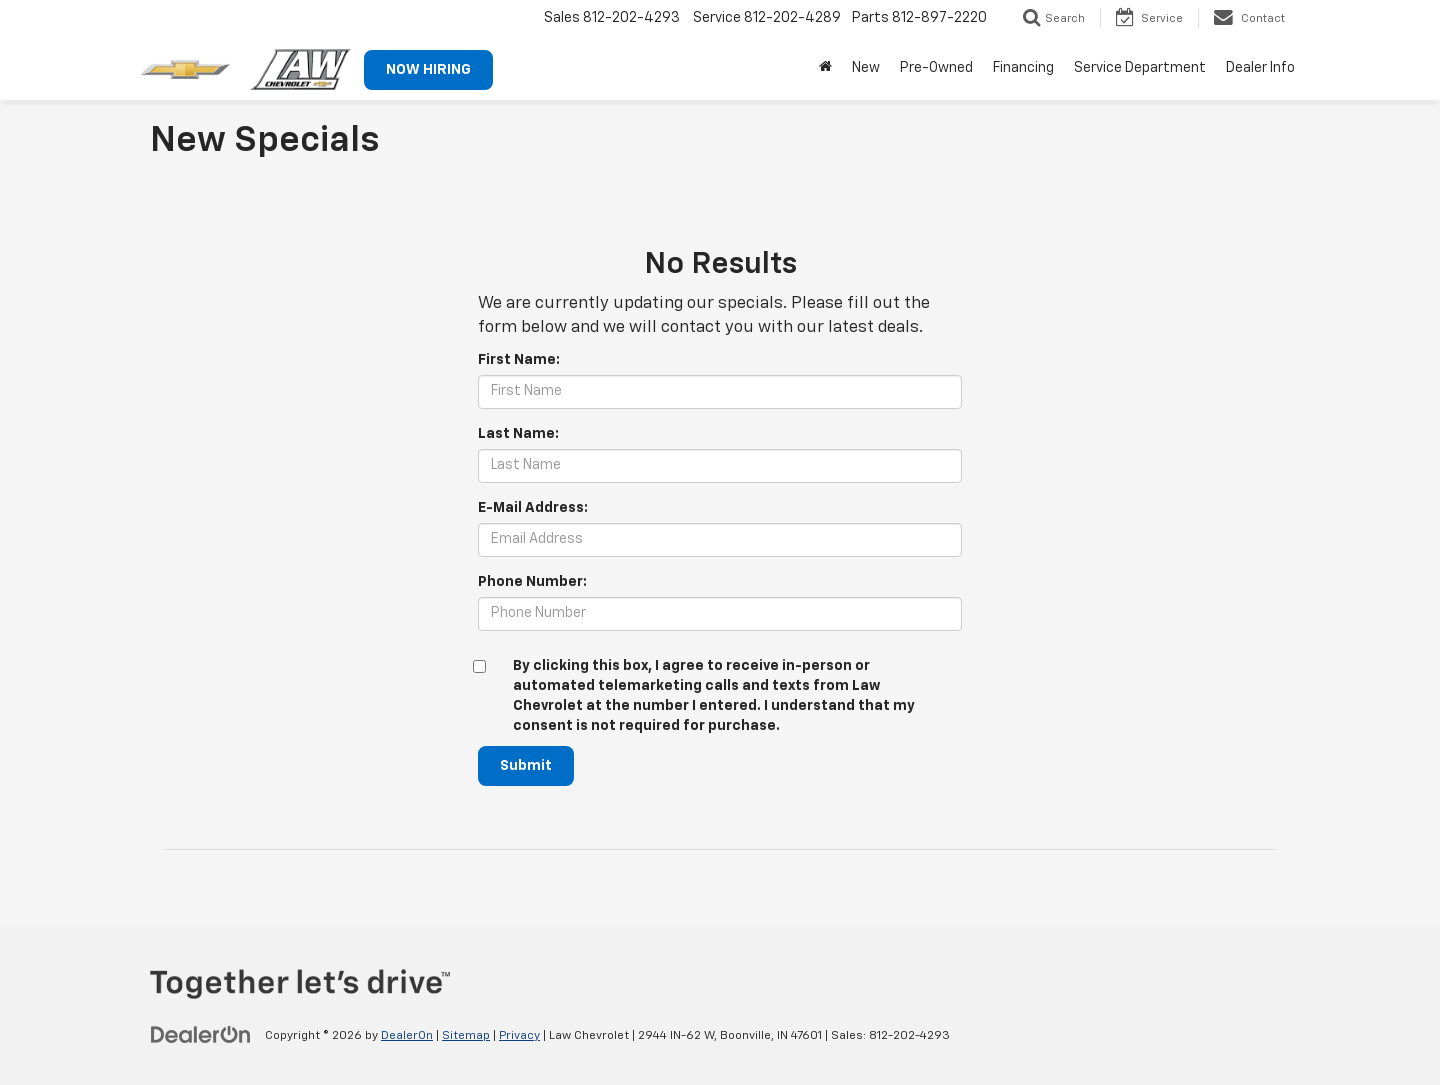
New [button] (866, 68)
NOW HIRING (428, 70)
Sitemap (466, 1036)
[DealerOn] (201, 1035)
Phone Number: (532, 582)
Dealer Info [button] (1260, 68)
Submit (526, 766)
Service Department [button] (1140, 68)
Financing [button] (1023, 68)
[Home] (825, 68)
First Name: (519, 360)
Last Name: (518, 434)
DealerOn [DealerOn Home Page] (407, 1036)
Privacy (519, 1036)
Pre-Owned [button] (936, 68)
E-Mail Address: (533, 508)
